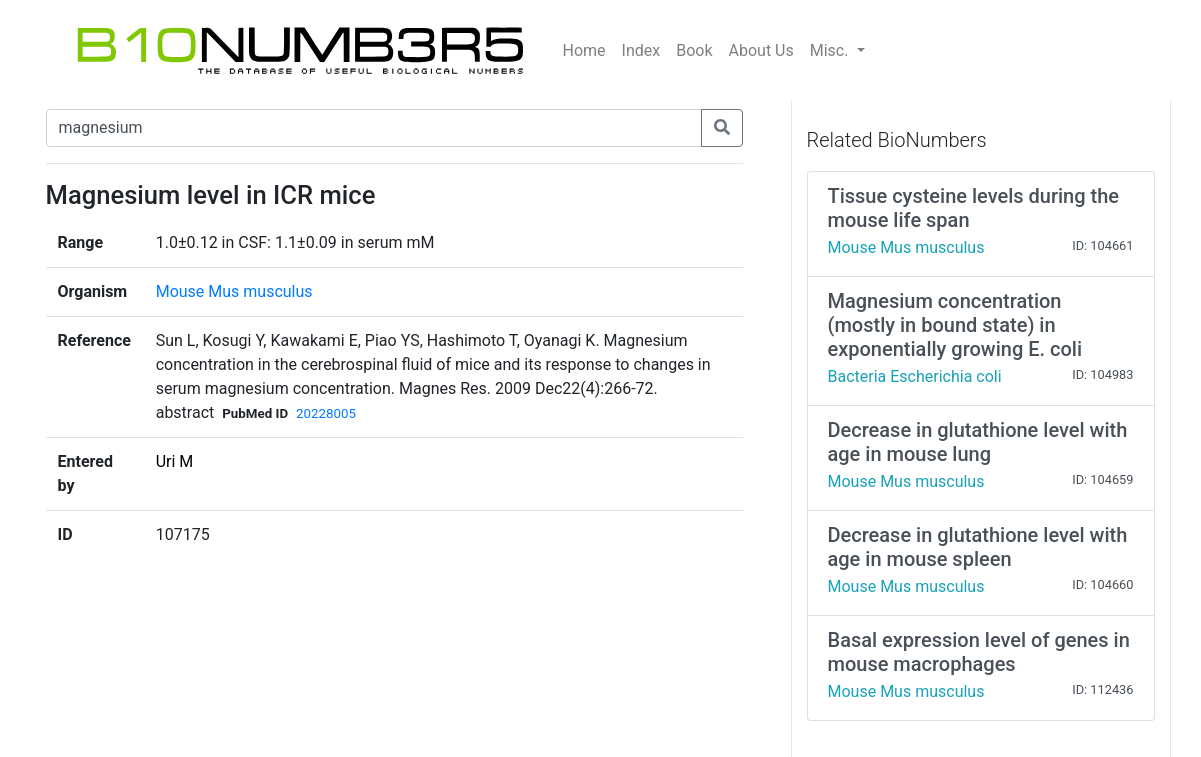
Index (641, 50)
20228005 (326, 413)
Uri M (175, 461)
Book (694, 50)
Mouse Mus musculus (234, 291)
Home (584, 50)
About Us (761, 50)
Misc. (831, 50)
